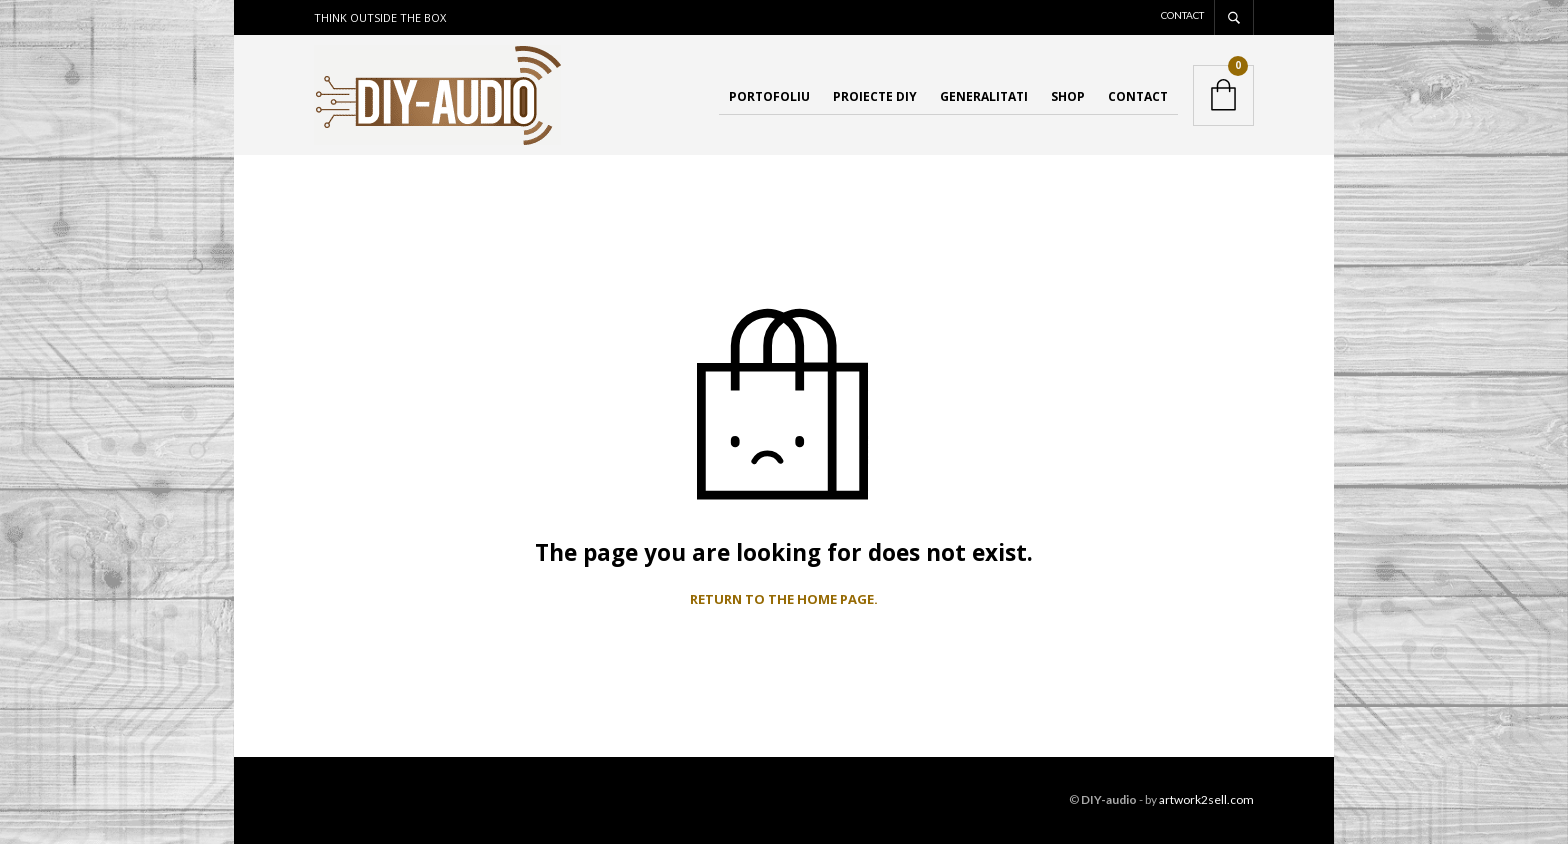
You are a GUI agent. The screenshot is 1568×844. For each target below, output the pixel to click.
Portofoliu (769, 96)
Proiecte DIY (875, 96)
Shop (1068, 96)
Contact (1182, 15)
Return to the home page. (784, 600)
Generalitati (984, 96)
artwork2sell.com (1206, 799)
